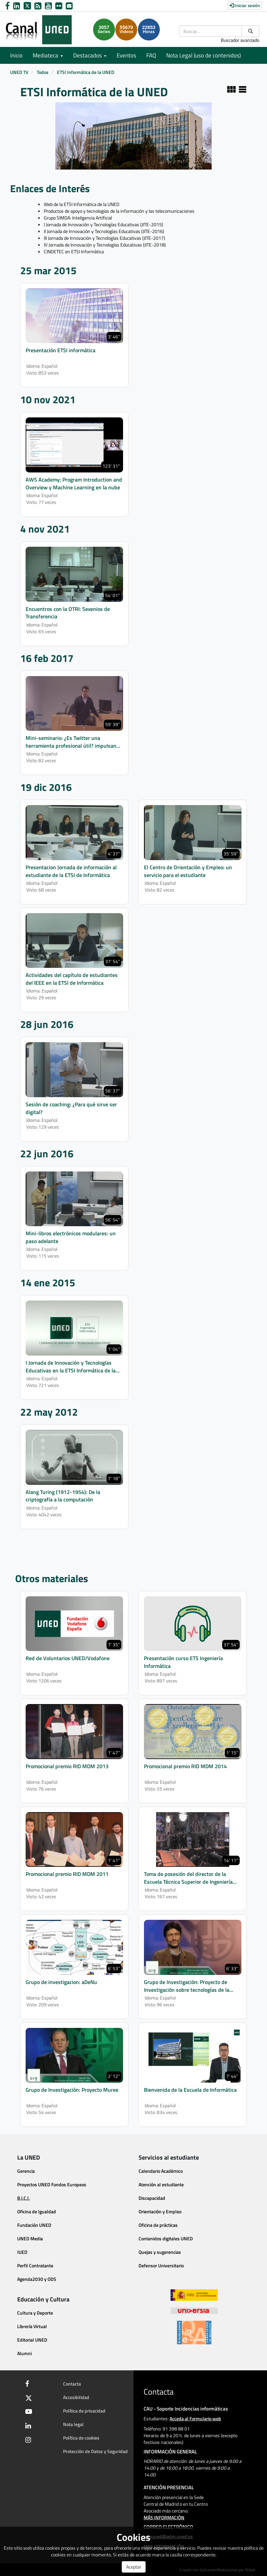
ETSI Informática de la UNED (85, 72)
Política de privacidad (84, 2410)
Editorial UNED (32, 2339)
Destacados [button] (90, 55)
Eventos (126, 55)
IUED (22, 2252)
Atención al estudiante (161, 2184)
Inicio (16, 55)
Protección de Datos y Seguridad (95, 2451)
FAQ (151, 55)
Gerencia (26, 2170)
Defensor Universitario (161, 2265)
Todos (43, 72)
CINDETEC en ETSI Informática (74, 251)
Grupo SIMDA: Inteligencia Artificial (78, 217)
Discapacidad (152, 2197)
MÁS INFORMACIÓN (164, 2517)
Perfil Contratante (35, 2265)
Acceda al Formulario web (195, 2418)
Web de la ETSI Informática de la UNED (81, 204)
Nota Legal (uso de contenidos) (203, 55)
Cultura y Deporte (35, 2312)
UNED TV (19, 72)
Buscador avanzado (240, 40)
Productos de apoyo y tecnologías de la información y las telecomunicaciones (119, 210)
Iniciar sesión (245, 5)
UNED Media (30, 2238)
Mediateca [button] (48, 55)
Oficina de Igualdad (36, 2211)
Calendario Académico (161, 2170)
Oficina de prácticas (158, 2225)
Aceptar (133, 2566)
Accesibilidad (76, 2397)
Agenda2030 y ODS (36, 2279)
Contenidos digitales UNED (166, 2238)
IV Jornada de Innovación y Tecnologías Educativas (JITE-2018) (105, 244)
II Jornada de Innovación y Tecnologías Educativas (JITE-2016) (104, 231)
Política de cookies (81, 2437)
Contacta (72, 2383)
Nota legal (73, 2424)
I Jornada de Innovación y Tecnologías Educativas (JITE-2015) (103, 224)
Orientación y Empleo (160, 2211)
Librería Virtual (32, 2326)
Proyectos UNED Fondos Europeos (51, 2184)
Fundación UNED (34, 2225)
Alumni (24, 2353)
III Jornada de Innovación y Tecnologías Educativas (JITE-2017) (104, 237)
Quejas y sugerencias (160, 2252)
